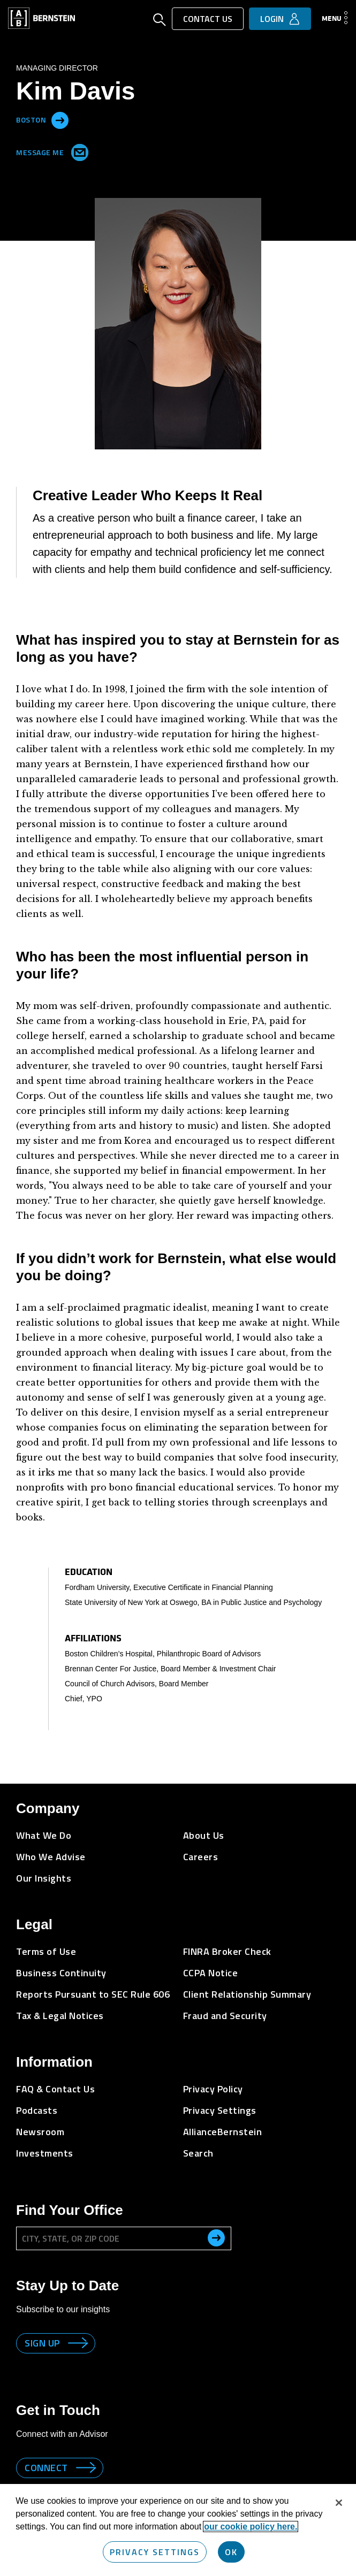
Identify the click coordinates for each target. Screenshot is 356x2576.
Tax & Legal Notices (60, 2015)
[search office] (216, 2237)
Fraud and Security (225, 2015)
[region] (178, 2530)
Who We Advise (51, 1856)
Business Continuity (61, 1973)
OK (231, 2552)
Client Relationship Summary (247, 1994)
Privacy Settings (219, 2110)
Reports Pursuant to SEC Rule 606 (93, 1994)
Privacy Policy (213, 2089)
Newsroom (40, 2131)
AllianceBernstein (222, 2131)
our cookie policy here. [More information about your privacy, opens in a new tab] (250, 2526)
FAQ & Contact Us (55, 2089)
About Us (203, 1835)
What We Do (43, 1835)
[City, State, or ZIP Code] (123, 2238)
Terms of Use (46, 1951)
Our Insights (43, 1878)
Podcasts (36, 2110)
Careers (200, 1856)
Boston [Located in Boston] (31, 119)
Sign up (42, 2343)
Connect (46, 2467)
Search (198, 2153)
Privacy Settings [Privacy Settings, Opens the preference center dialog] (155, 2552)
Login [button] (272, 18)
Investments (44, 2153)
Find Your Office (69, 2210)
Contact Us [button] (207, 18)
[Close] (339, 2502)
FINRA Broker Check (227, 1951)
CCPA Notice (210, 1973)
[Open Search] (159, 21)
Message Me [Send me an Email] (50, 150)
